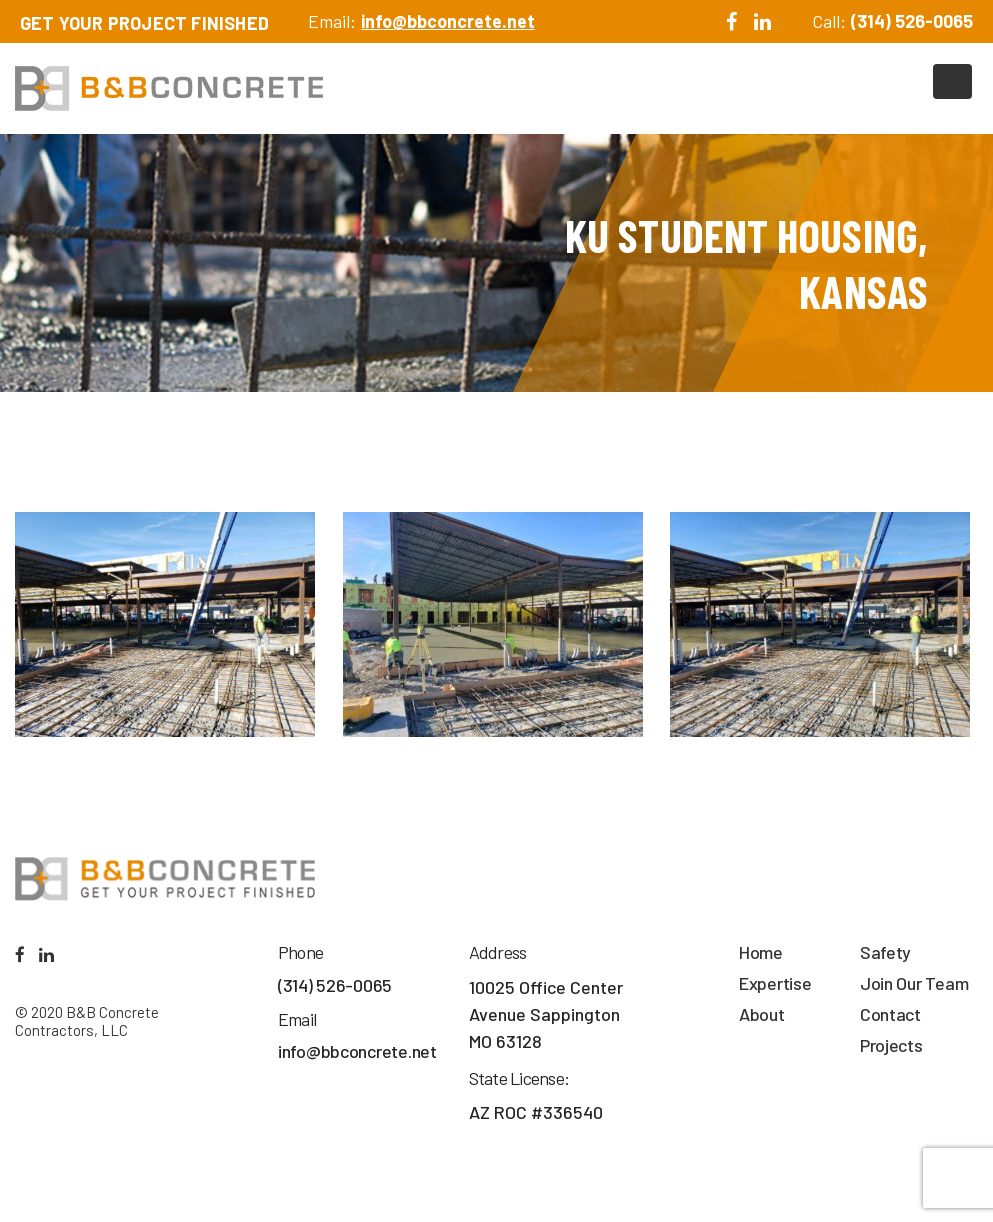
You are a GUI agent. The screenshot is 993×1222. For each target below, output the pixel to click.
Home (761, 952)
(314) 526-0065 (912, 21)
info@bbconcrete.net (448, 21)
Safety (885, 952)
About (762, 1014)
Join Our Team (914, 983)
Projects (891, 1045)
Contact (890, 1014)
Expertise (775, 983)
